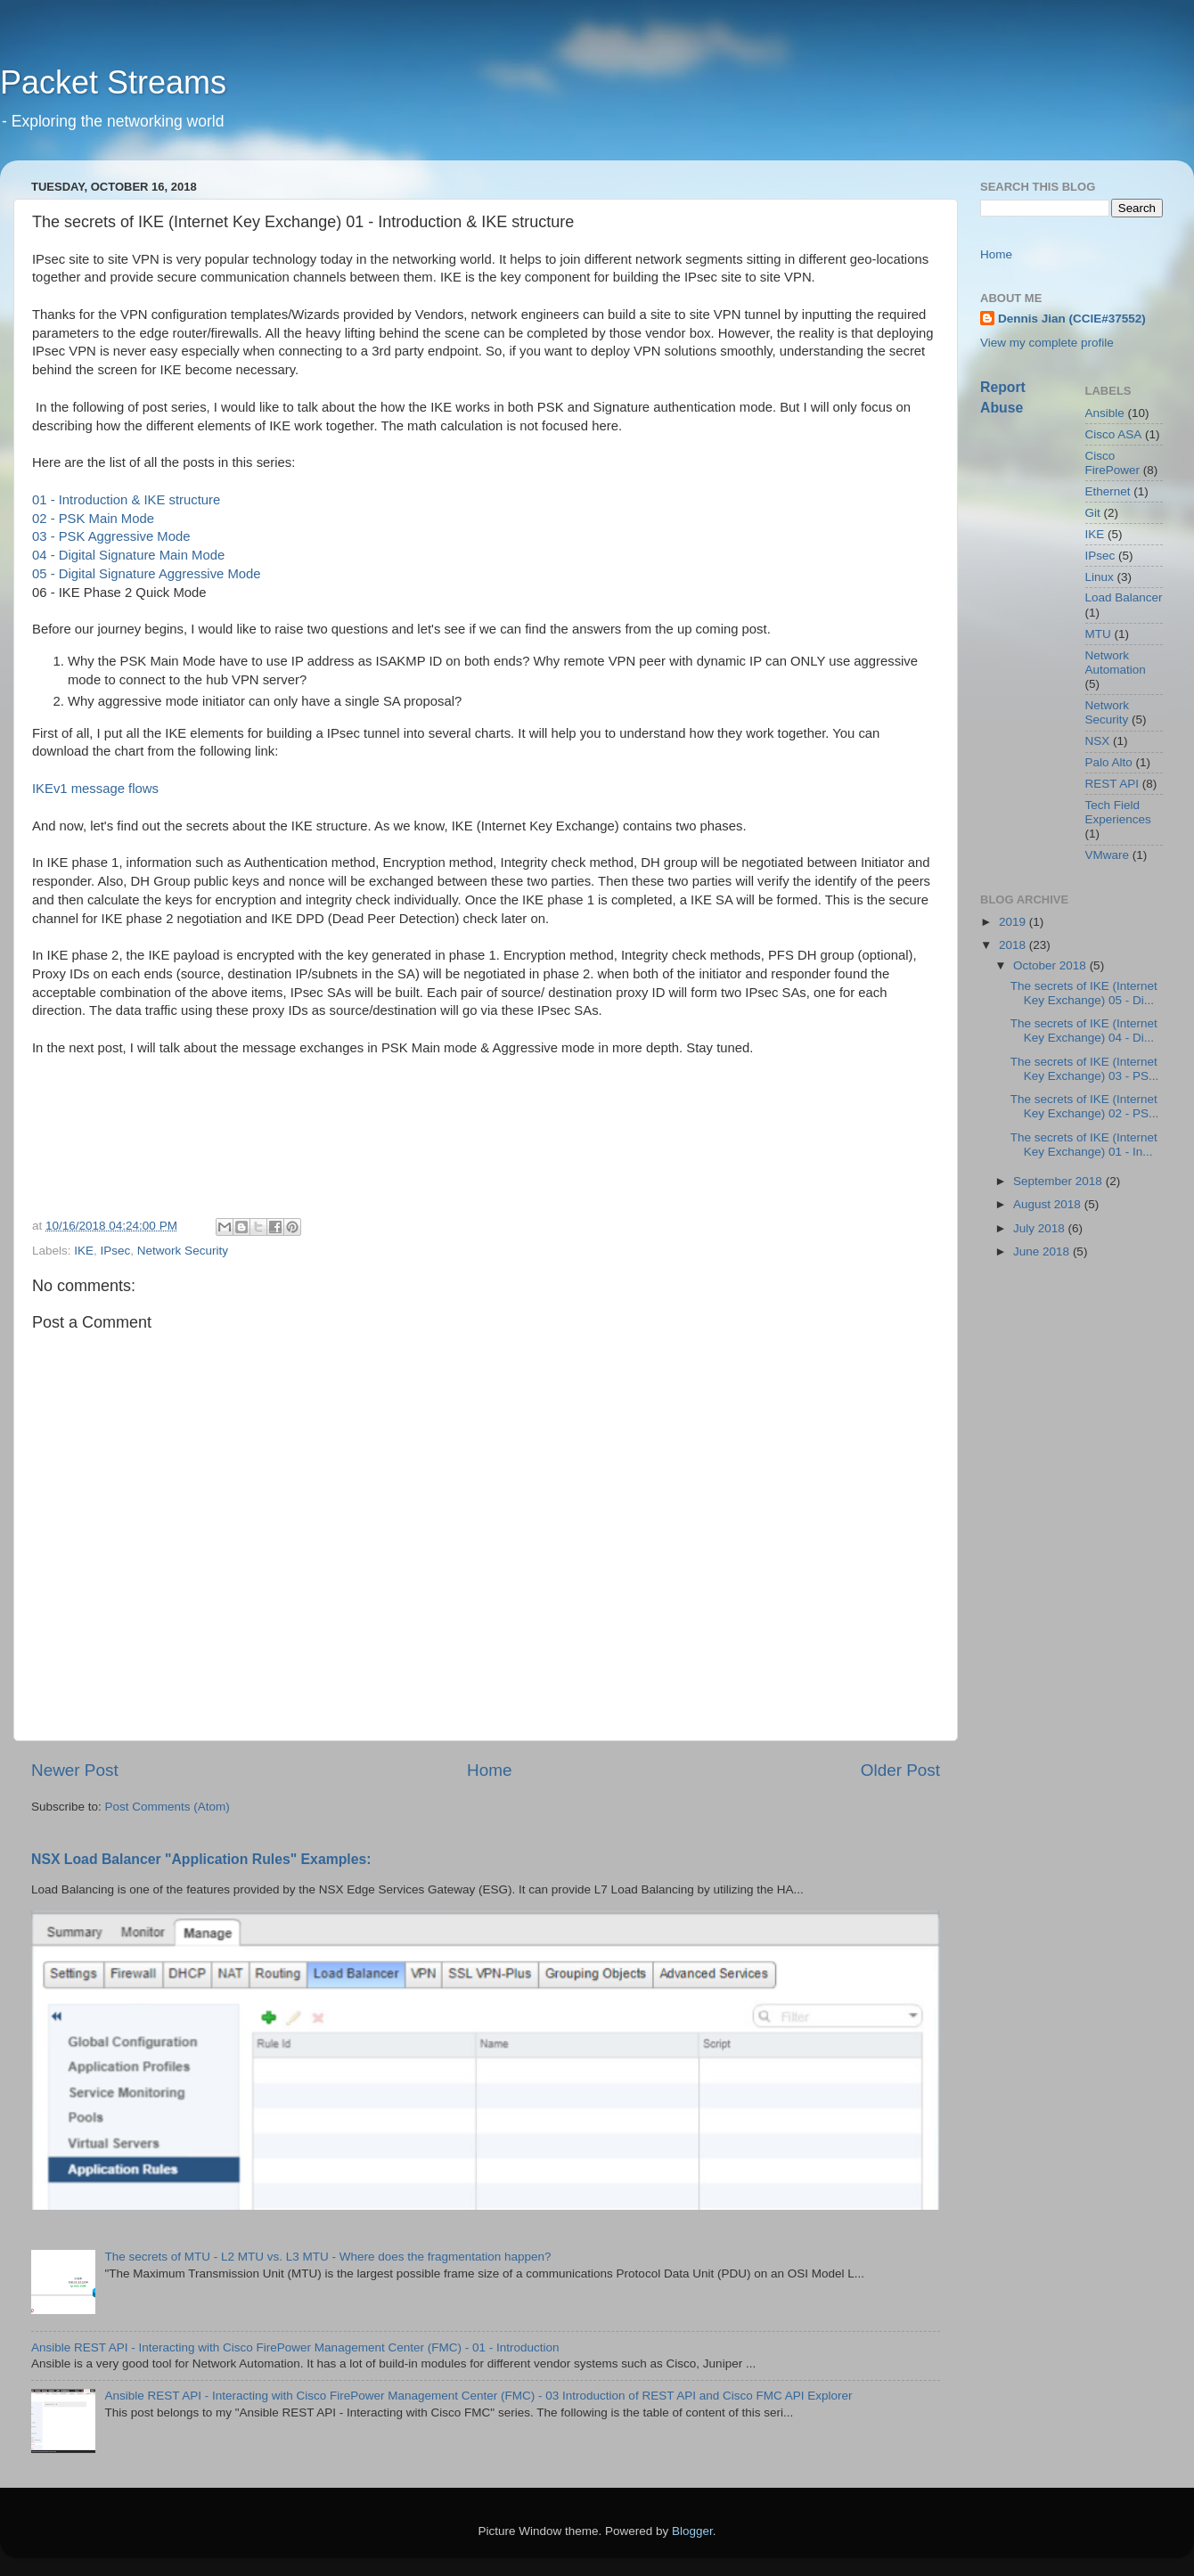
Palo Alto (1109, 762)
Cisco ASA (1113, 434)
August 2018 (1048, 1204)
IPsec (116, 1250)
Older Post (900, 1770)
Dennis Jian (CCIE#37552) (1072, 318)
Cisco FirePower (1113, 463)
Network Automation (1115, 662)
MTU (1098, 634)
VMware (1107, 855)
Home (489, 1770)
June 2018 (1043, 1251)
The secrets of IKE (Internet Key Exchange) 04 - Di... (1083, 1030)
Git (1092, 512)
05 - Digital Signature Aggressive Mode (146, 574)
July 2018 (1040, 1228)
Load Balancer (1124, 597)
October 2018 (1051, 965)
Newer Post (75, 1770)
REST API (1112, 783)
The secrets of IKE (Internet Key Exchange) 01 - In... (1083, 1144)
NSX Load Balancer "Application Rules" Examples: (201, 1859)
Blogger (692, 2531)
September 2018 (1059, 1181)
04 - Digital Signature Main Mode (128, 555)
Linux (1099, 577)
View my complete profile (1047, 342)
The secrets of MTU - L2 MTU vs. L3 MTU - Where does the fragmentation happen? (327, 2256)
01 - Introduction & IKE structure (126, 500)
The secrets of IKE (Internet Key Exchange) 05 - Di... (1083, 993)
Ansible (1104, 413)
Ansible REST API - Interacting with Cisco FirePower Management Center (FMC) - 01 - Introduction (295, 2347)
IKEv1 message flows (95, 788)
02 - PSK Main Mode (93, 518)
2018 (1014, 945)
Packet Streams (113, 82)
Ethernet (1108, 491)
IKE (84, 1250)
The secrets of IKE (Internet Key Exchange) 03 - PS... (1084, 1069)
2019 (1014, 921)
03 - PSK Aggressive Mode (111, 536)
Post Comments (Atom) (167, 1806)
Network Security (182, 1250)
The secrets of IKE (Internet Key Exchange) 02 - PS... (1084, 1106)
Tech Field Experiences (1118, 812)
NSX (1097, 741)
